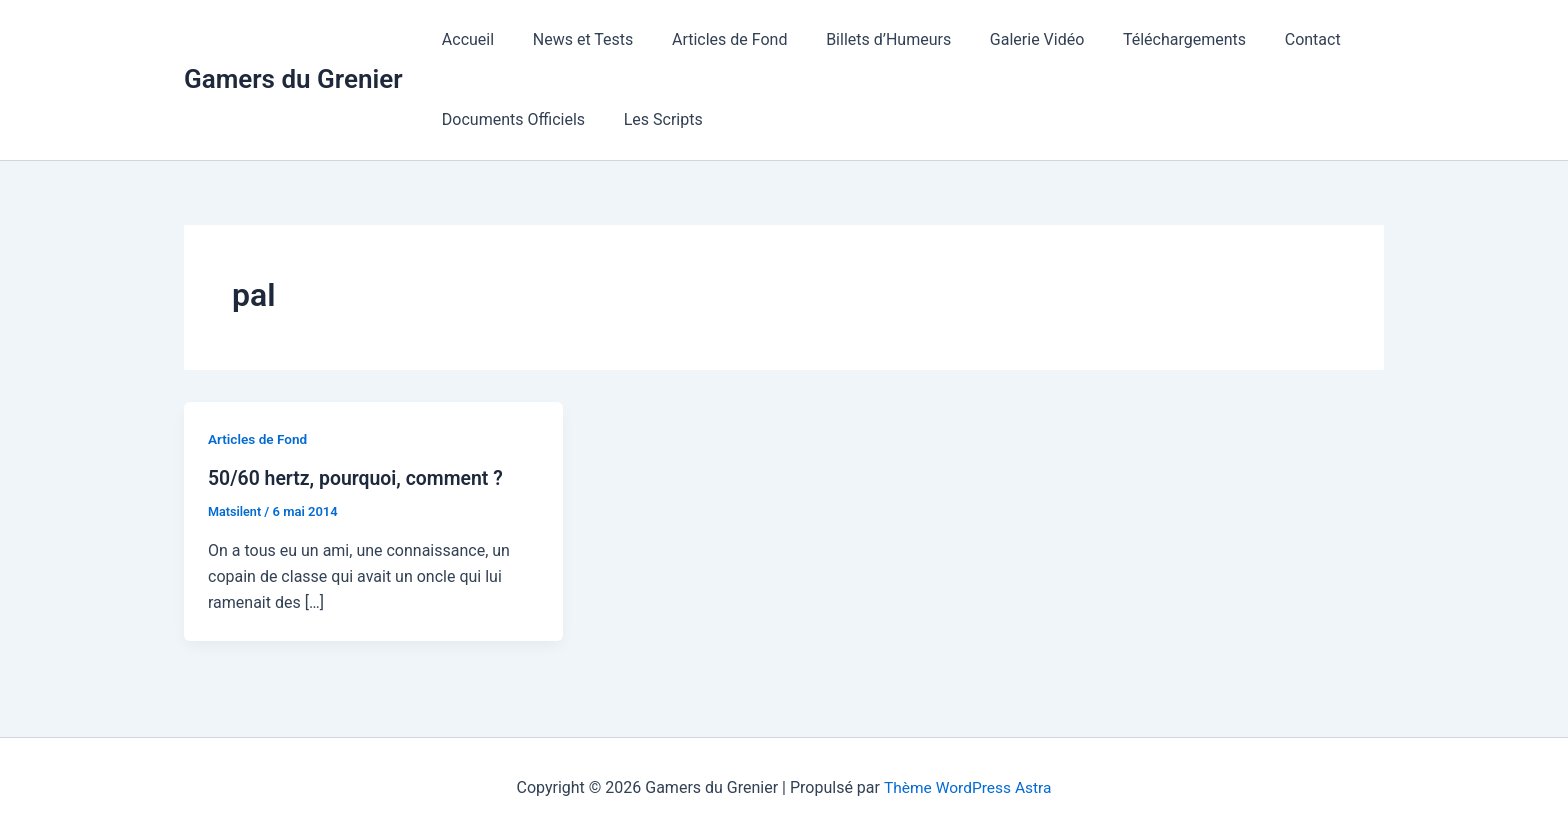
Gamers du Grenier (293, 79)
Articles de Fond (713, 39)
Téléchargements (1147, 39)
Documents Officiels (510, 119)
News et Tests (573, 39)
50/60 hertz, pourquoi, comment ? (360, 478)
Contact (1269, 39)
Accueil (465, 39)
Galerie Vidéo (1007, 39)
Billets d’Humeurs (865, 39)
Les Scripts (653, 119)
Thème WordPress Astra (967, 787)
